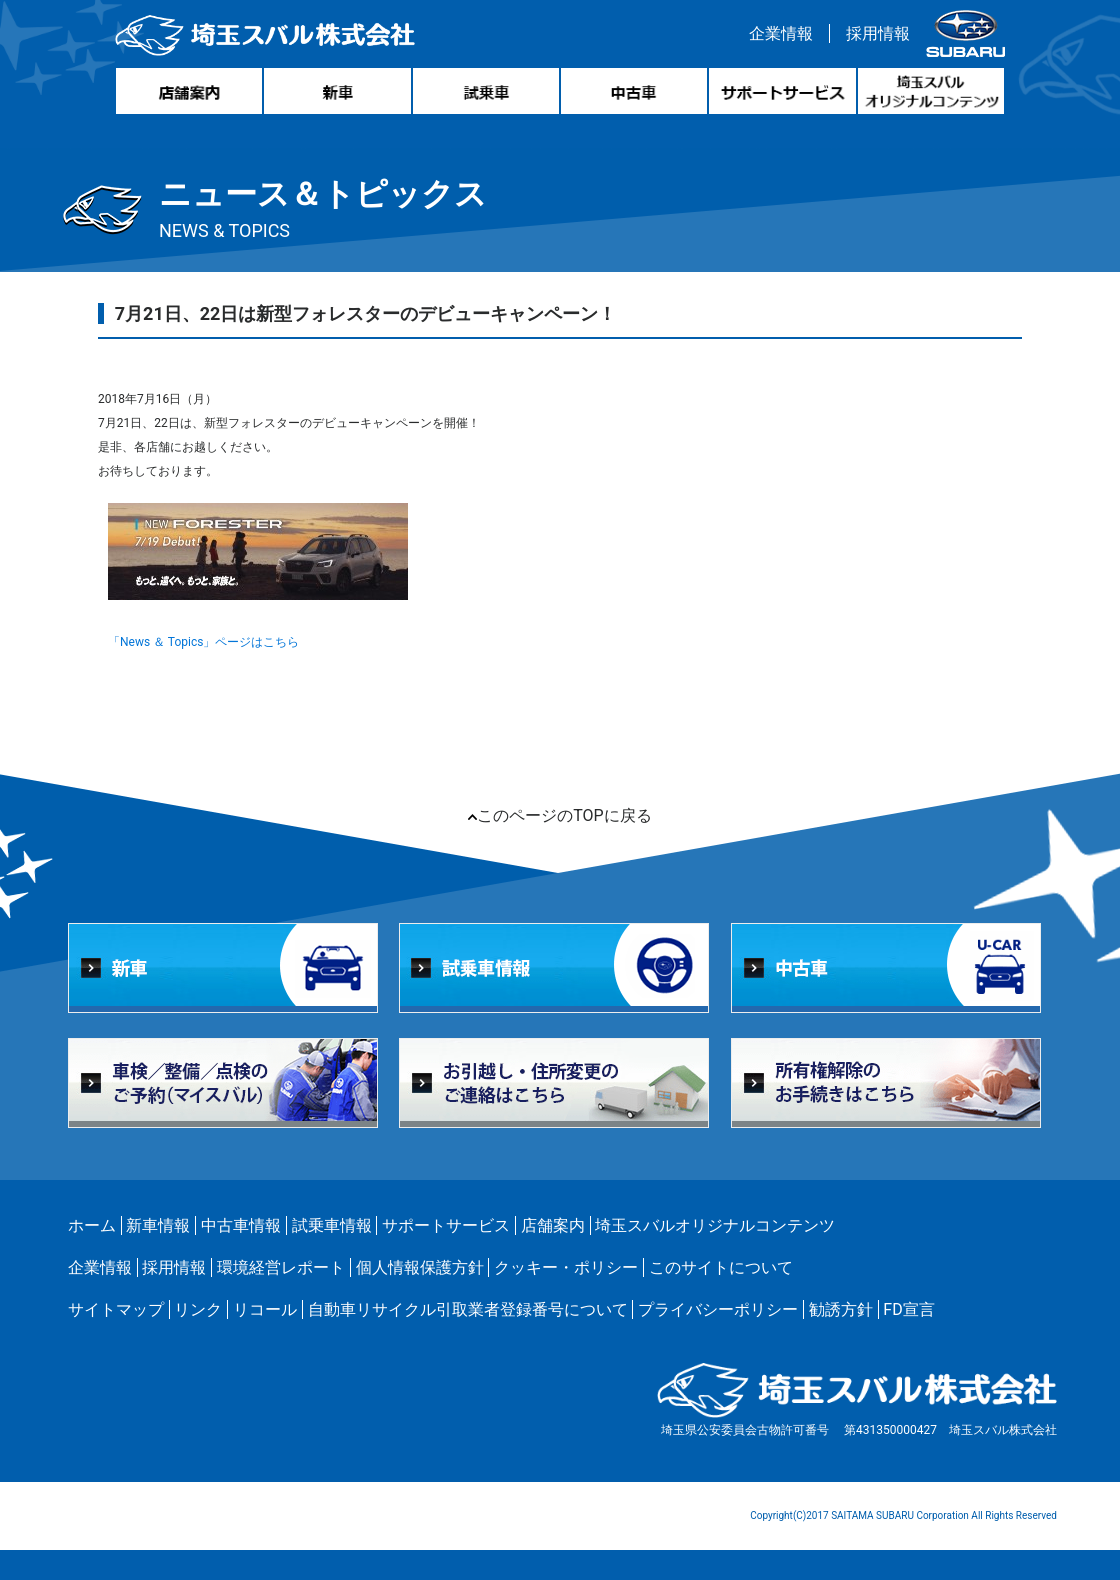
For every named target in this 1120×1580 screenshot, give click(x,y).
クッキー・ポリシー (566, 1267)
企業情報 (781, 33)
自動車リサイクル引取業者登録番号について (468, 1309)
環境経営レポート (281, 1267)
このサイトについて (721, 1267)
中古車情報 (241, 1225)
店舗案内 (553, 1225)
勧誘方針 (841, 1309)
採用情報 (878, 33)
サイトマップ (116, 1309)
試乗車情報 (332, 1225)
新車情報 (158, 1225)
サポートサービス (446, 1225)
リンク (198, 1309)
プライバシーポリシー (718, 1309)
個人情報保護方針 (420, 1267)
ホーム (92, 1225)
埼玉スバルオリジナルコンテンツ (715, 1225)
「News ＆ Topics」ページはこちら (203, 642)
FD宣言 (908, 1309)
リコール (265, 1309)
